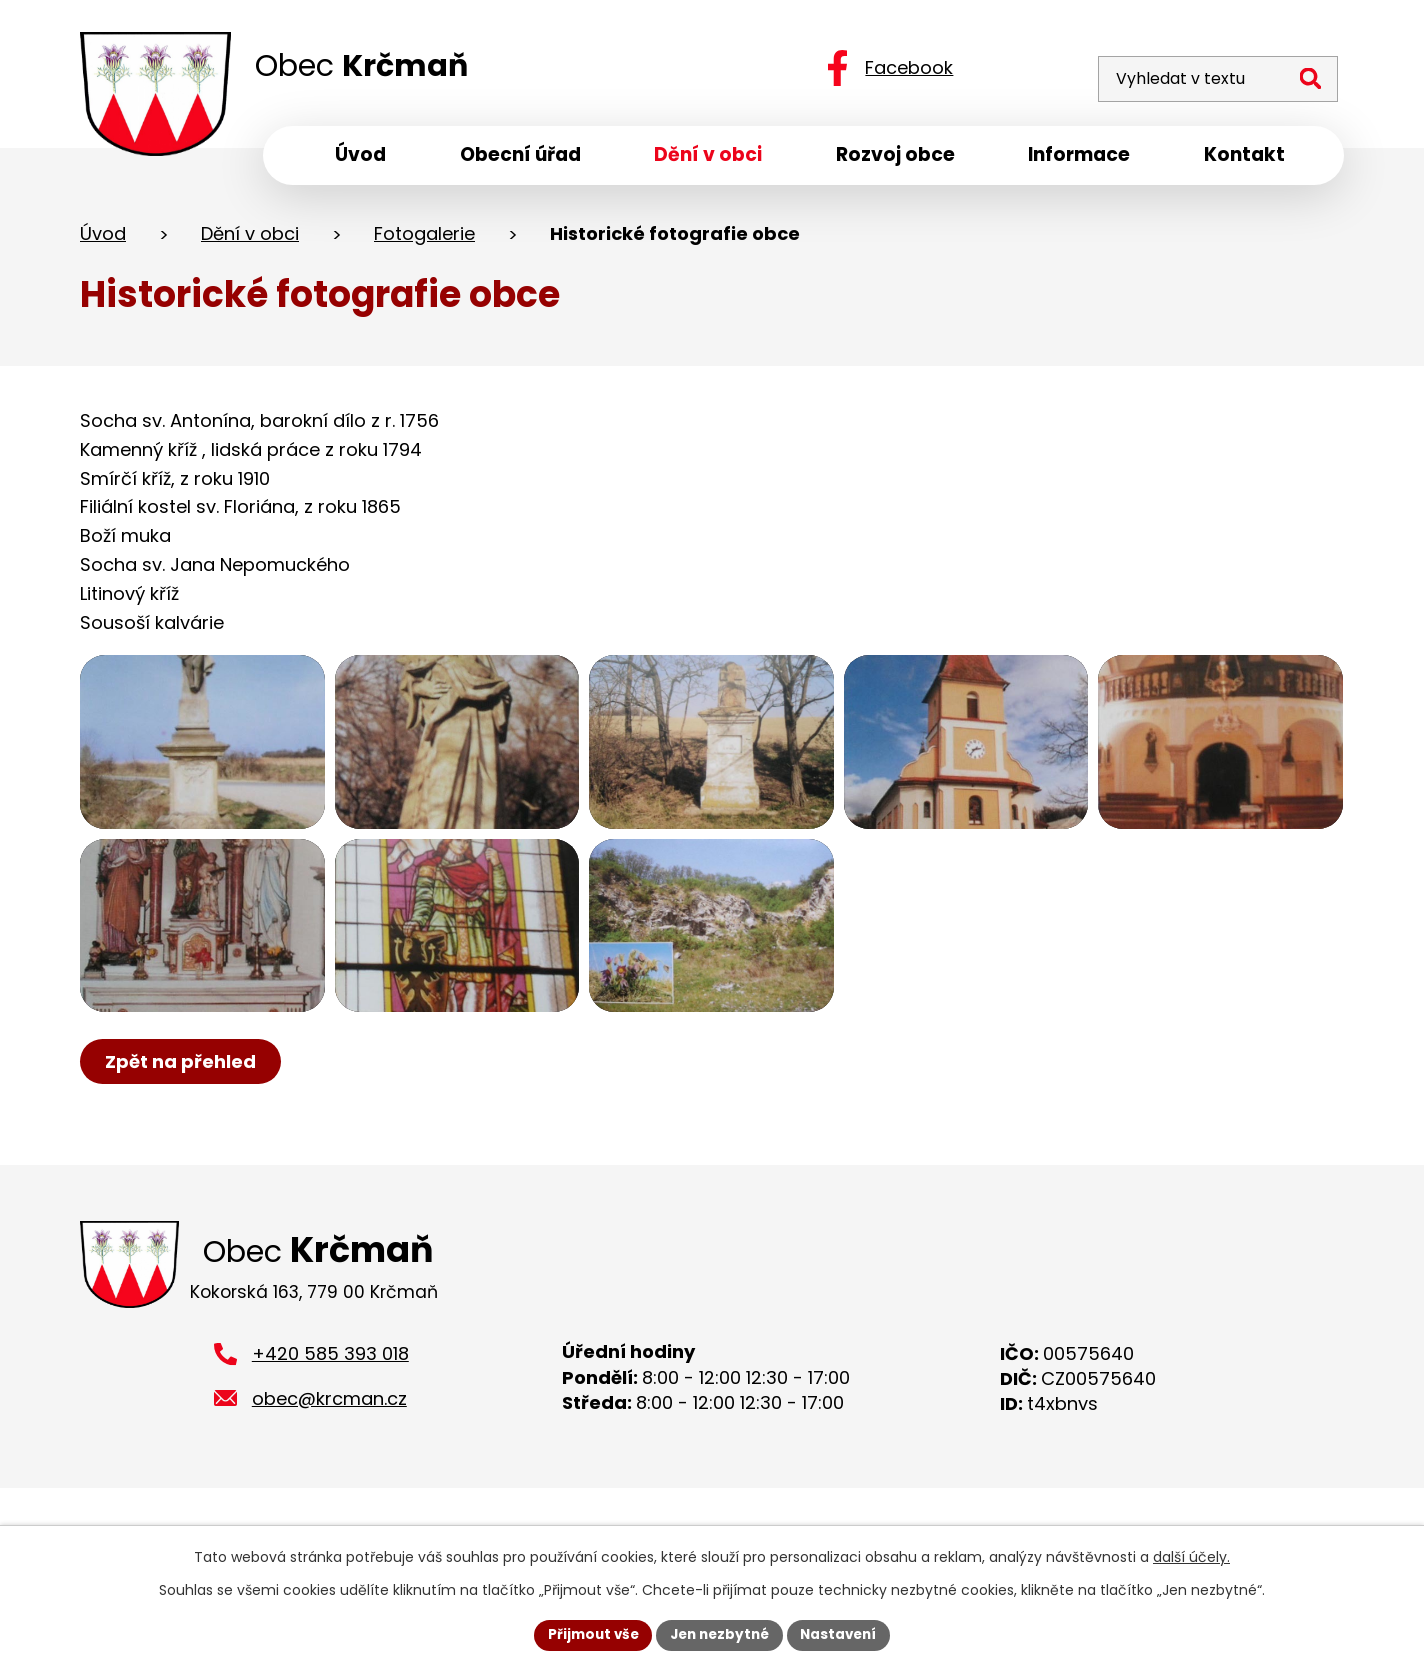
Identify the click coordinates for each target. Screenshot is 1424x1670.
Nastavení (844, 1634)
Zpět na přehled (182, 1119)
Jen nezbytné (719, 1634)
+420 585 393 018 (330, 1415)
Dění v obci (250, 238)
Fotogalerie (424, 238)
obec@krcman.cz (329, 1460)
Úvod (103, 238)
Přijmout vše (587, 1634)
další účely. (1191, 1556)
